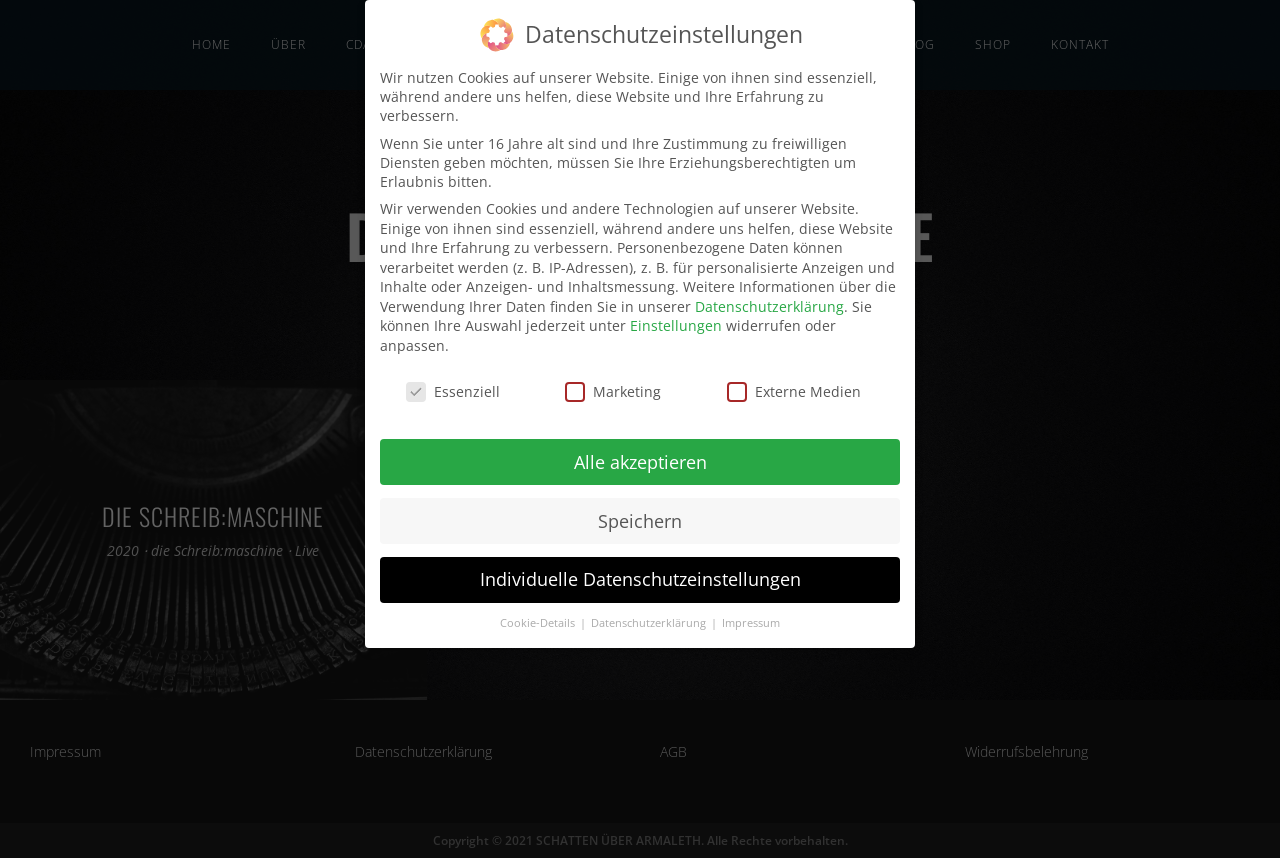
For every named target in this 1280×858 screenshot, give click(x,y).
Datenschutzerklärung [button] (650, 622)
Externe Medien (794, 389)
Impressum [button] (751, 622)
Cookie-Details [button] (539, 622)
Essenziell (453, 389)
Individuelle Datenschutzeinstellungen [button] (640, 578)
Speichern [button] (640, 519)
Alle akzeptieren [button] (640, 460)
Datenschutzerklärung (769, 304)
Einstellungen (676, 324)
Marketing (613, 389)
